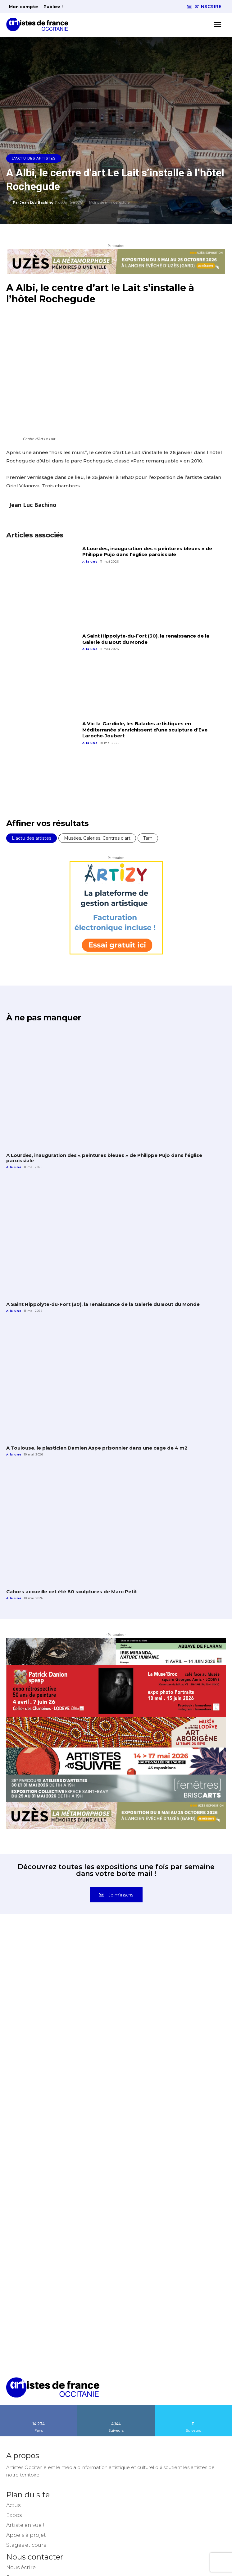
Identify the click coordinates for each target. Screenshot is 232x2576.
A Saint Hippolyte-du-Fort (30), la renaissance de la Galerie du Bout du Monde (145, 639)
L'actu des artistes (33, 158)
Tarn (148, 838)
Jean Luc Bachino (36, 202)
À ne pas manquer (43, 1018)
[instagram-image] (61, 1988)
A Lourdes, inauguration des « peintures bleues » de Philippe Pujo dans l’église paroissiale (147, 551)
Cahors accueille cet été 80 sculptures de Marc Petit (71, 1591)
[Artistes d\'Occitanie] (39, 24)
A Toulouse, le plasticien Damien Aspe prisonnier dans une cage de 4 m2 (97, 1448)
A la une (89, 561)
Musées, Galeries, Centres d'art (97, 838)
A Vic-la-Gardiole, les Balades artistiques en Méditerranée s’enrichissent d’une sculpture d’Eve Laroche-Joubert (144, 730)
